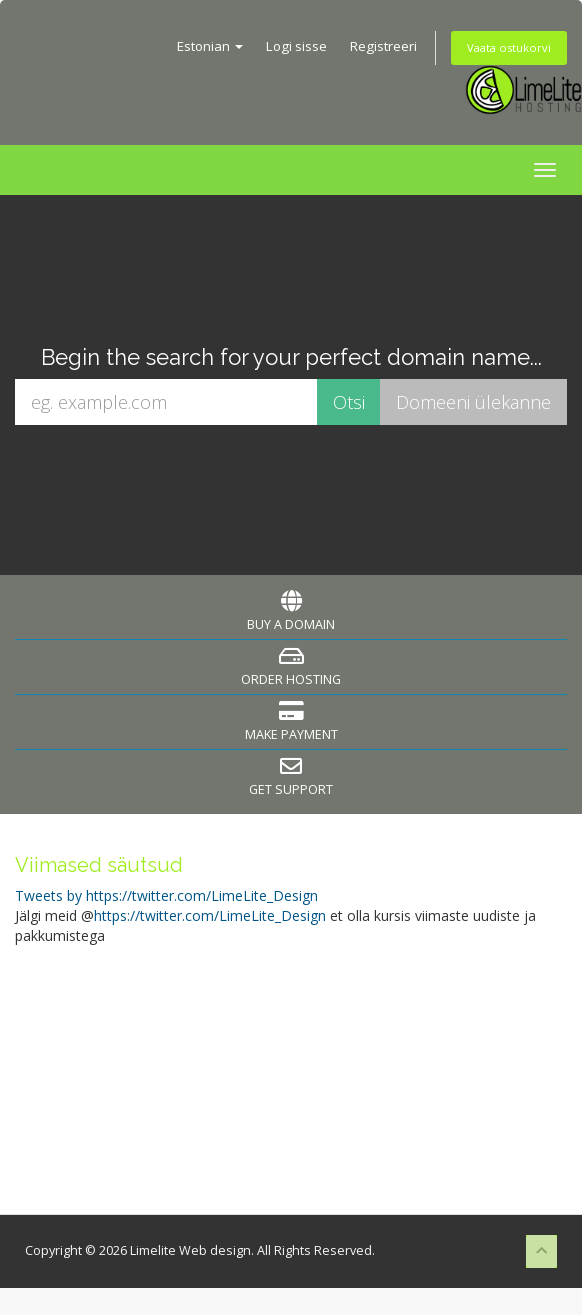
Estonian (210, 46)
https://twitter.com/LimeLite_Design (210, 915)
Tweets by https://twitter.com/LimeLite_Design (166, 895)
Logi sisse (296, 46)
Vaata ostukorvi (509, 47)
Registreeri (383, 46)
